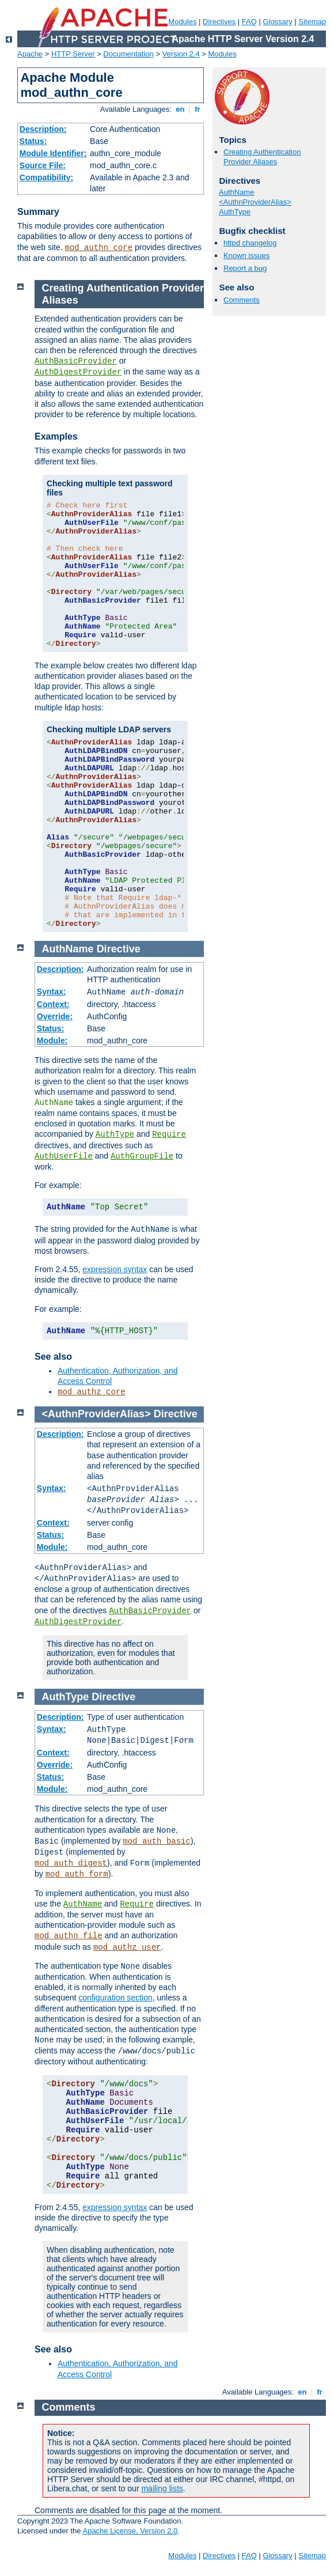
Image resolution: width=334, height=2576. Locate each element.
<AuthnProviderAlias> (255, 202)
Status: (33, 141)
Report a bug (245, 268)
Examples (56, 436)
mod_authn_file (69, 1935)
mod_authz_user (127, 1947)
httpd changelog (250, 243)
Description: (43, 129)
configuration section (115, 1997)
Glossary (277, 21)
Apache (30, 54)
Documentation (128, 54)
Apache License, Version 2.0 (129, 2530)
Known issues (246, 255)
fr (198, 109)
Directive (119, 949)
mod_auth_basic (157, 1841)
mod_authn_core (99, 247)
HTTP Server (73, 54)
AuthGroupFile (142, 1156)
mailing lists (162, 2488)
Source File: (43, 165)
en (180, 109)
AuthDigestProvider (78, 372)
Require (169, 1134)
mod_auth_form (76, 1874)
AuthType (235, 211)
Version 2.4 (181, 54)
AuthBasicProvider (76, 361)
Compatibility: (46, 177)
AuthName (236, 192)
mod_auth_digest (71, 1863)
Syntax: (51, 991)
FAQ (249, 21)
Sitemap (312, 21)
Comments (241, 300)
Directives (219, 21)
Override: (55, 1016)
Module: (52, 1040)
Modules (182, 21)
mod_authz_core (92, 1392)
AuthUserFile (64, 1156)
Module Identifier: (53, 153)
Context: (53, 1004)
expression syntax (114, 1269)
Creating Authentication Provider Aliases (262, 156)
